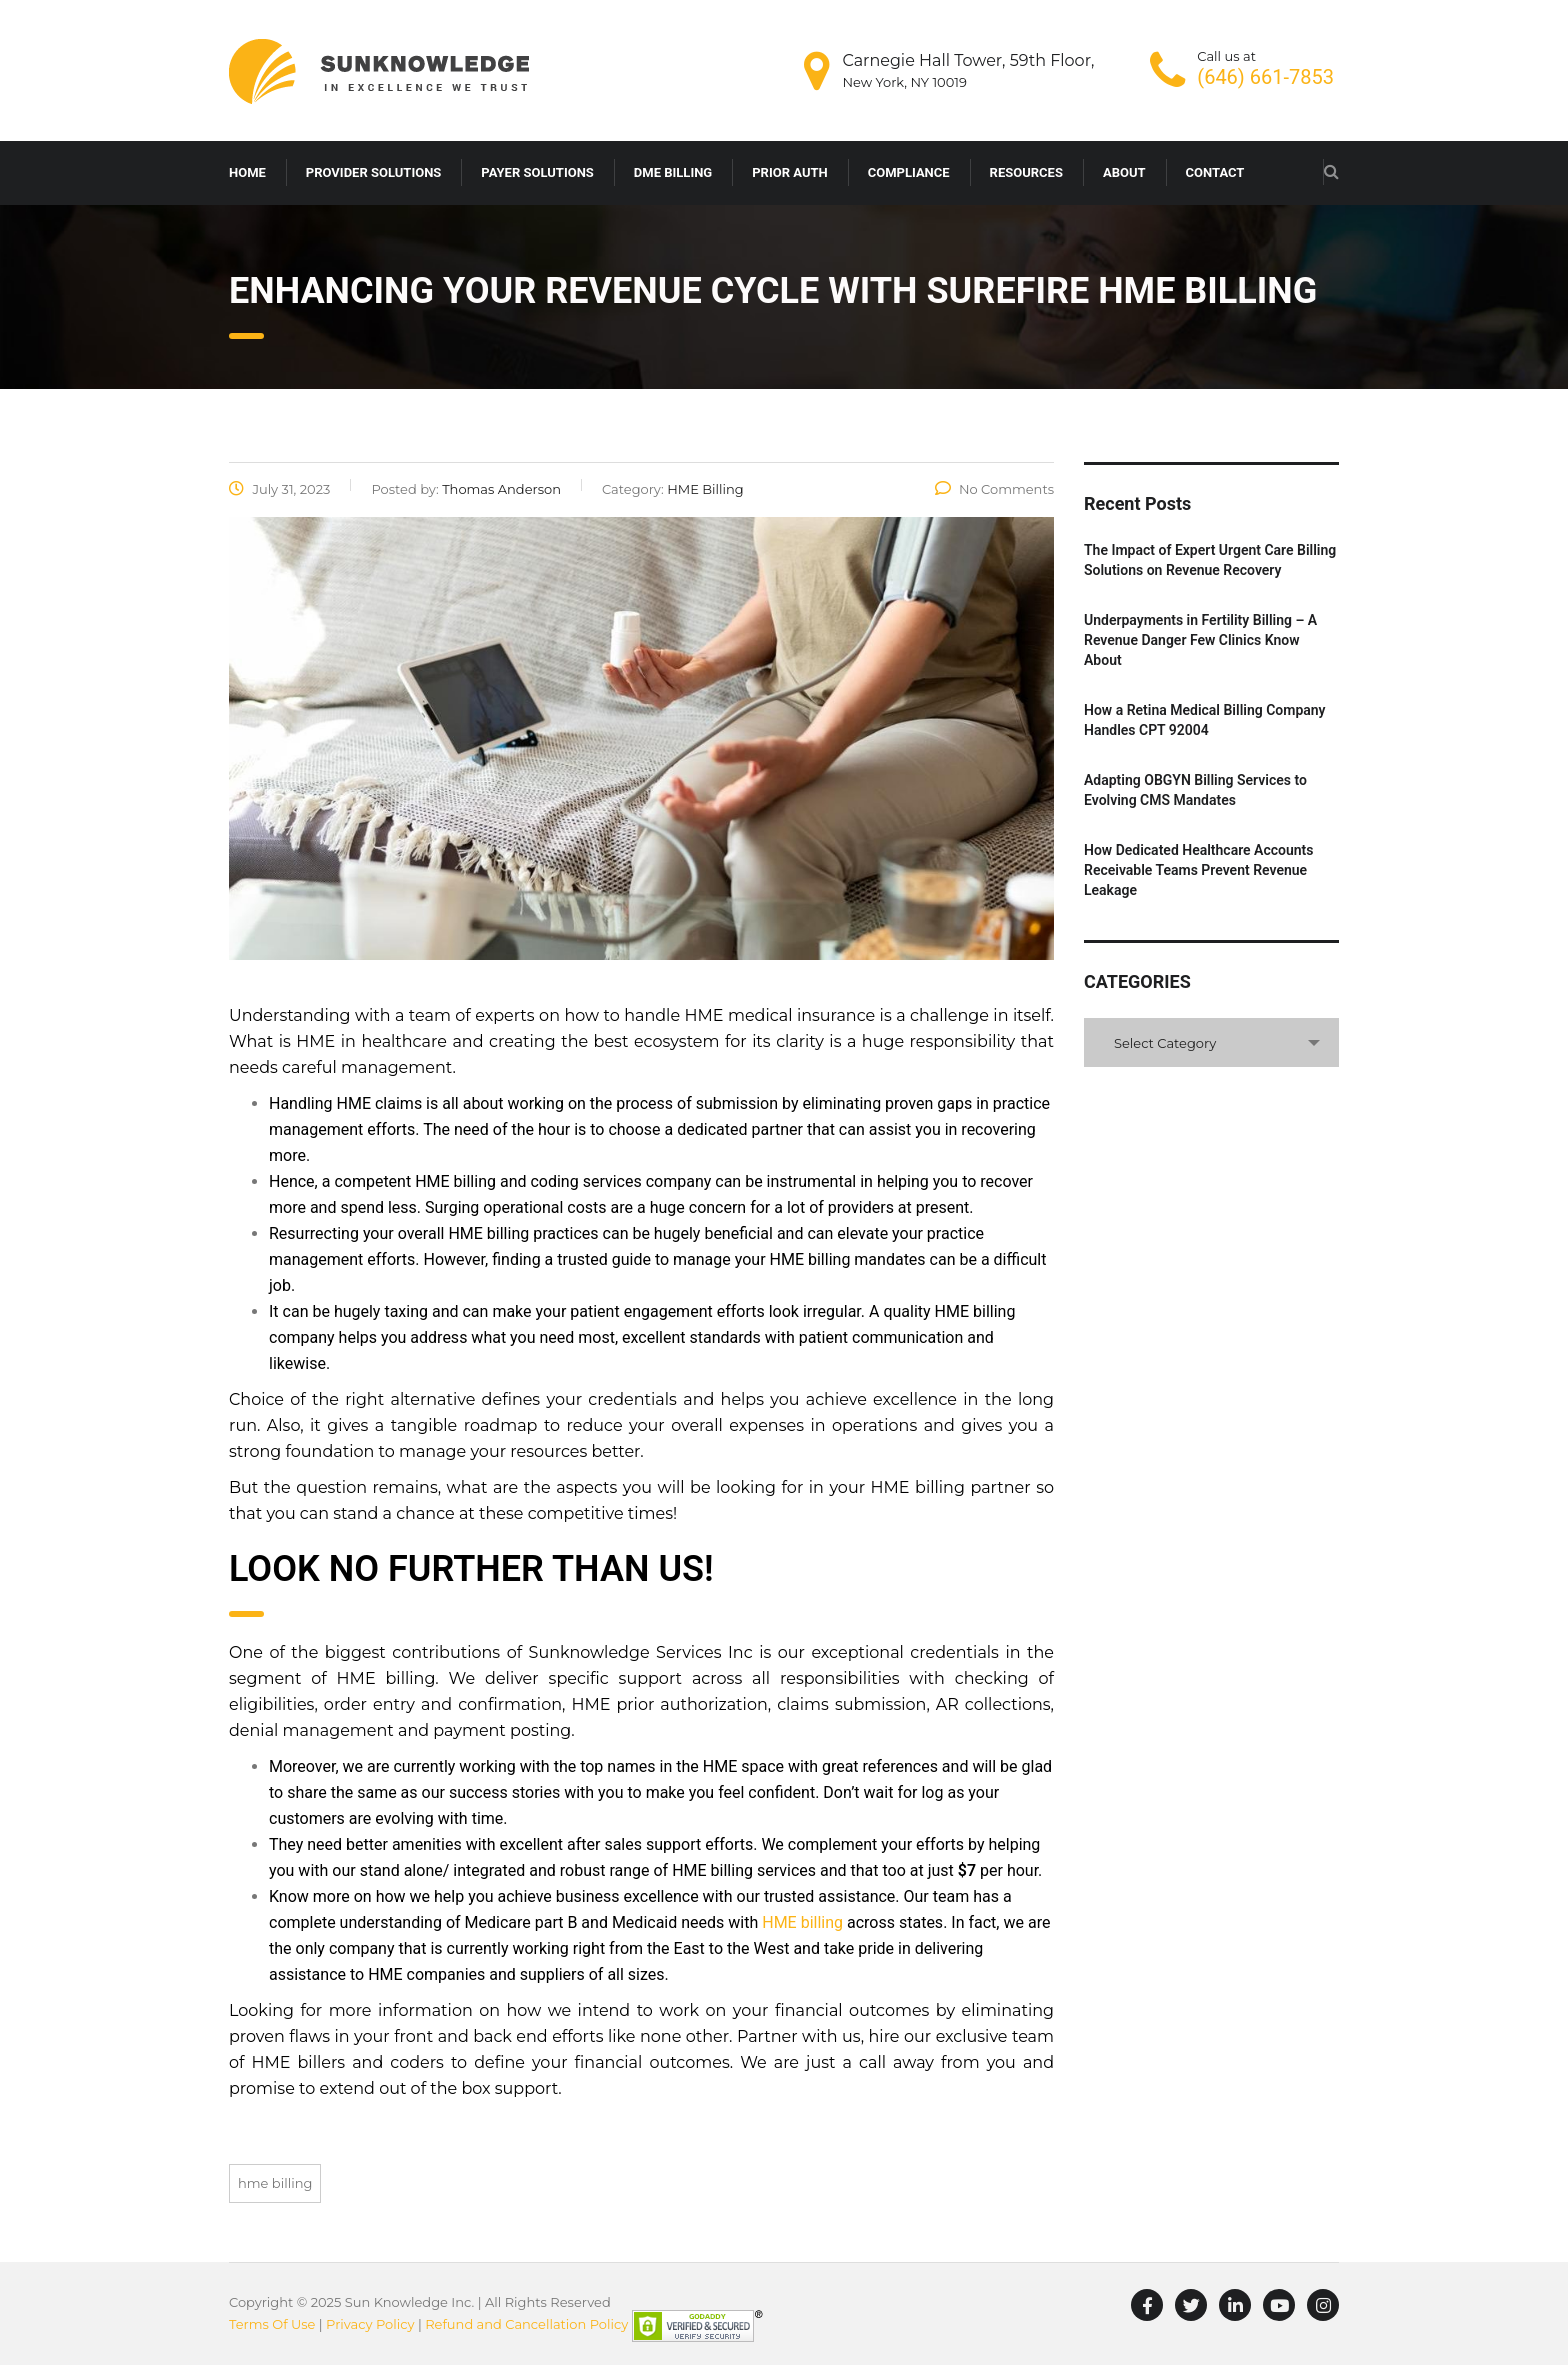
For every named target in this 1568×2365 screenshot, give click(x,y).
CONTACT (1215, 172)
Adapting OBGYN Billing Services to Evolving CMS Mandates (1195, 790)
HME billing (802, 1922)
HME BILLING (275, 2183)
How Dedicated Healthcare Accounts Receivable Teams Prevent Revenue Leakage (1199, 870)
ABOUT (1124, 172)
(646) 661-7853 (1265, 77)
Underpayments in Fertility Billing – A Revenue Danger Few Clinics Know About (1200, 640)
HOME (247, 172)
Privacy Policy (370, 2325)
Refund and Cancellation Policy (526, 2325)
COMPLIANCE (909, 172)
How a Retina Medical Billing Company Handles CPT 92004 (1205, 720)
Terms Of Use (272, 2325)
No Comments (994, 489)
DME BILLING (673, 172)
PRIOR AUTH (789, 172)
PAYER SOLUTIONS (537, 172)
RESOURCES (1026, 172)
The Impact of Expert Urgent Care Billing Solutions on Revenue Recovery (1210, 560)
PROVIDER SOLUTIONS (374, 172)
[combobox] (1211, 1042)
